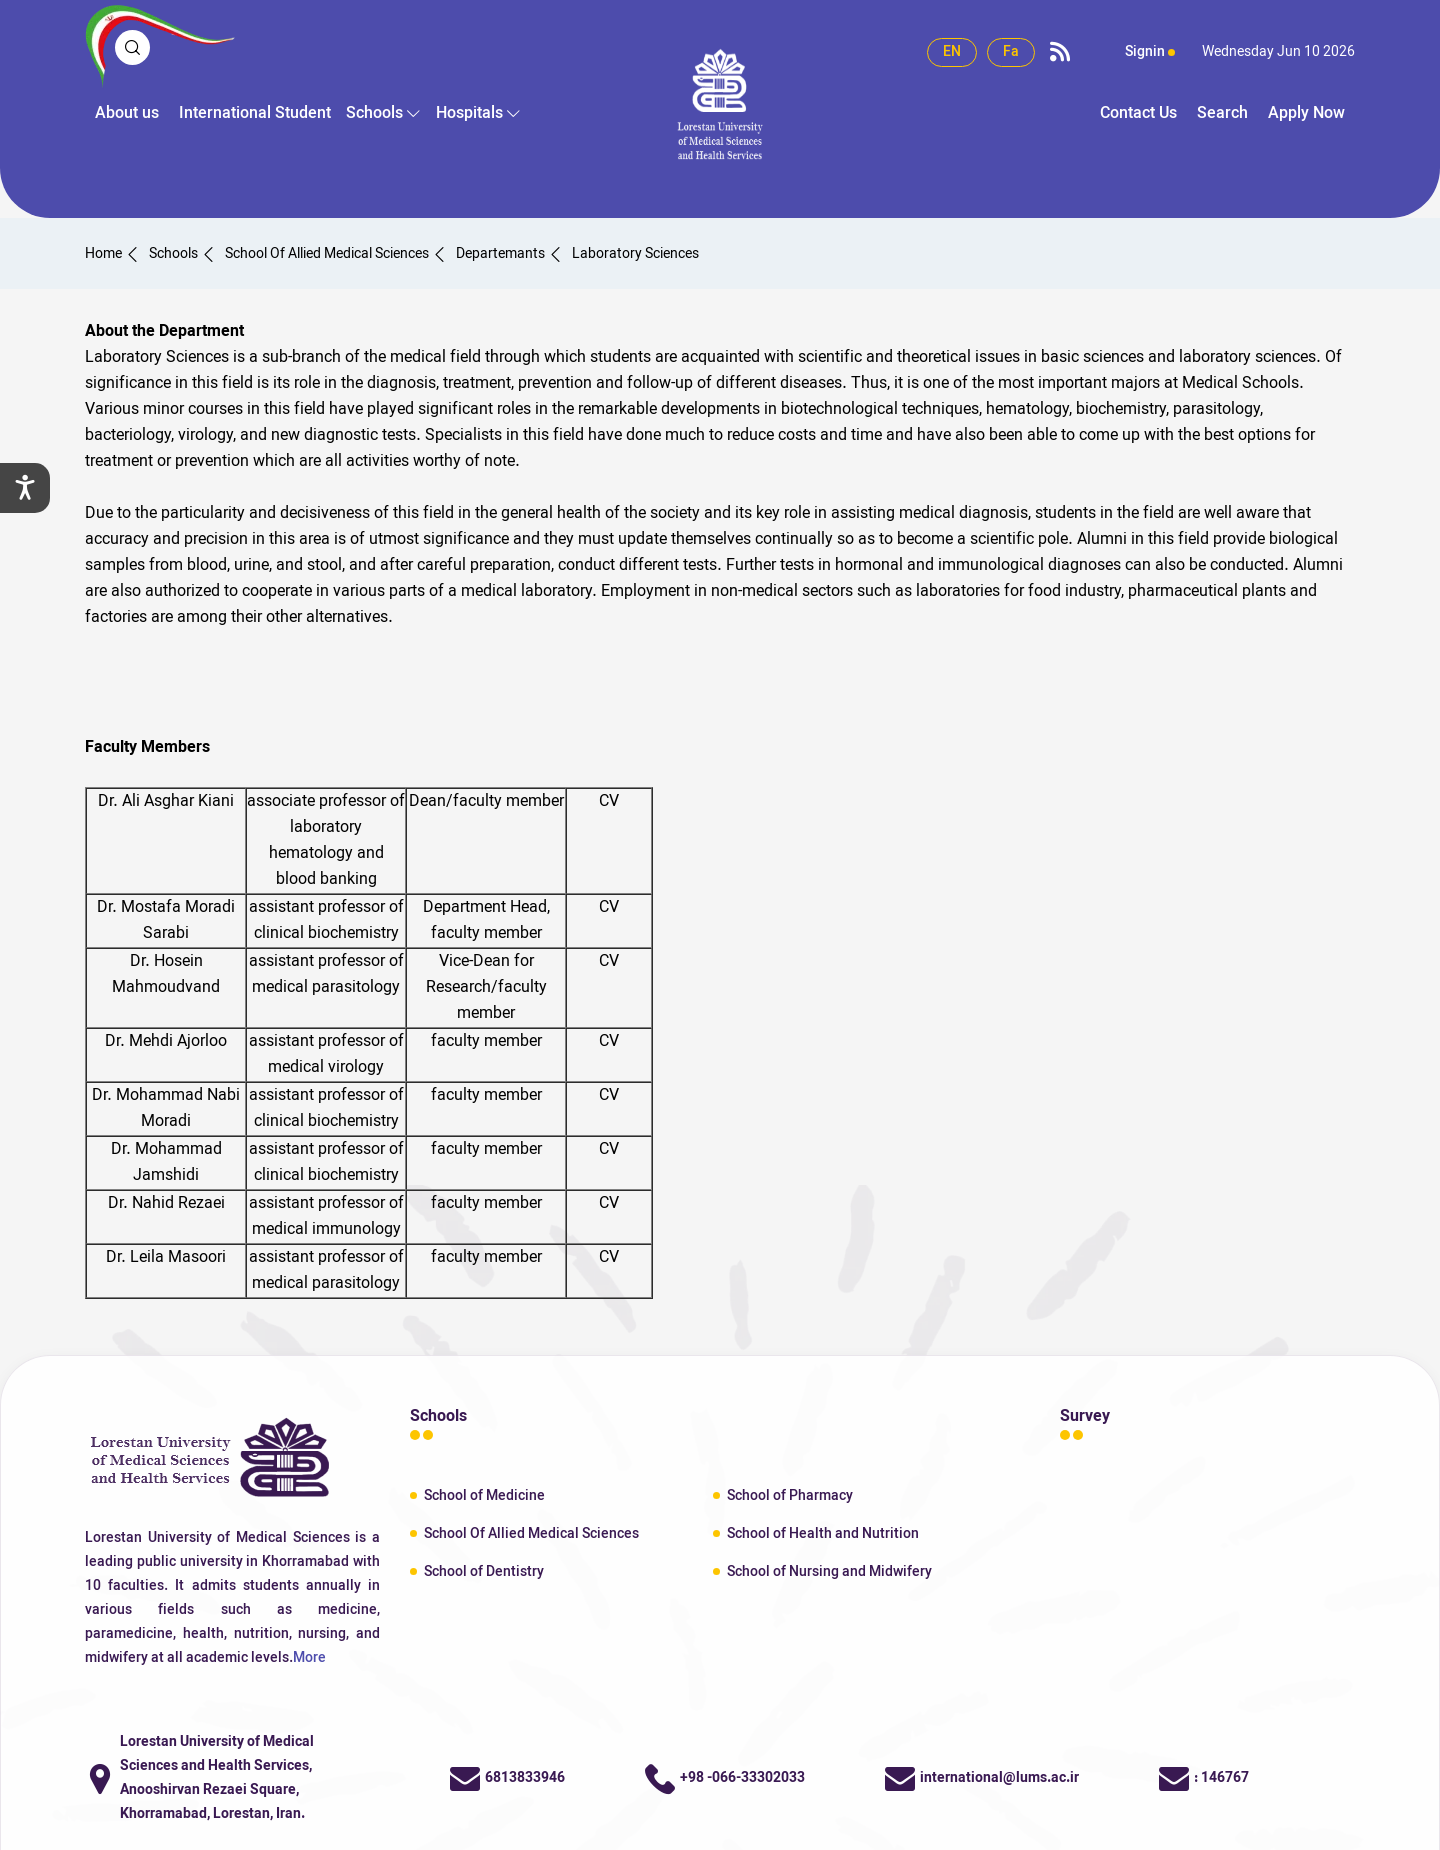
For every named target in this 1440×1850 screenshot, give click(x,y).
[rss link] (1060, 53)
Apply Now (1306, 114)
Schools (374, 114)
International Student (255, 114)
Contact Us (1138, 114)
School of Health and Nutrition (823, 1534)
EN (952, 52)
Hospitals (469, 114)
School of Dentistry (484, 1572)
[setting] (25, 488)
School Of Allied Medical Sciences (531, 1534)
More (309, 1658)
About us (127, 114)
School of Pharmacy (790, 1496)
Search (1222, 114)
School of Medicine (484, 1496)
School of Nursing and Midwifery (829, 1572)
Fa (1011, 52)
